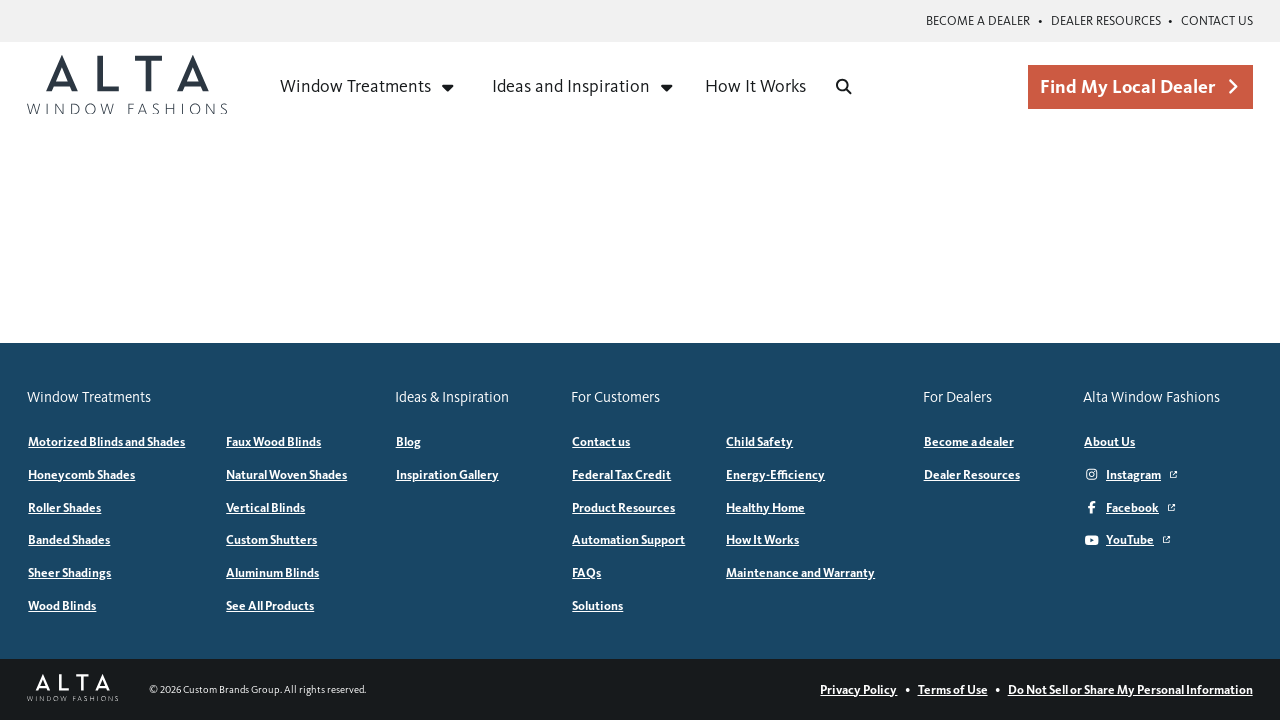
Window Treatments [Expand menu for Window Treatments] (368, 86)
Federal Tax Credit (621, 474)
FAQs (586, 572)
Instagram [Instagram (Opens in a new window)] (1130, 474)
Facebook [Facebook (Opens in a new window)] (1129, 507)
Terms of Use (953, 689)
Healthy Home (765, 507)
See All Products (270, 605)
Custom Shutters (271, 539)
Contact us (1217, 20)
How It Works (755, 86)
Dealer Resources (1106, 20)
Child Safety (759, 441)
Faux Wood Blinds (273, 441)
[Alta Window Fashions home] (127, 87)
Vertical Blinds (265, 507)
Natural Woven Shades (286, 474)
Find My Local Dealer (1140, 86)
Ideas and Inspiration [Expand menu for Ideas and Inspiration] (583, 86)
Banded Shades (69, 539)
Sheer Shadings (69, 572)
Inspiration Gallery (447, 474)
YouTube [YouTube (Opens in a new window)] (1127, 539)
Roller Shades (64, 507)
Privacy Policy (858, 689)
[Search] (844, 86)
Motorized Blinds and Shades (106, 441)
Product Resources (623, 507)
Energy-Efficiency (775, 474)
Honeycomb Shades (81, 474)
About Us (1109, 441)
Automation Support (628, 539)
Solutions (597, 605)
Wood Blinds (62, 605)
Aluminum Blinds (272, 572)
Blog (408, 441)
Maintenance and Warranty (800, 572)
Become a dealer (978, 20)
